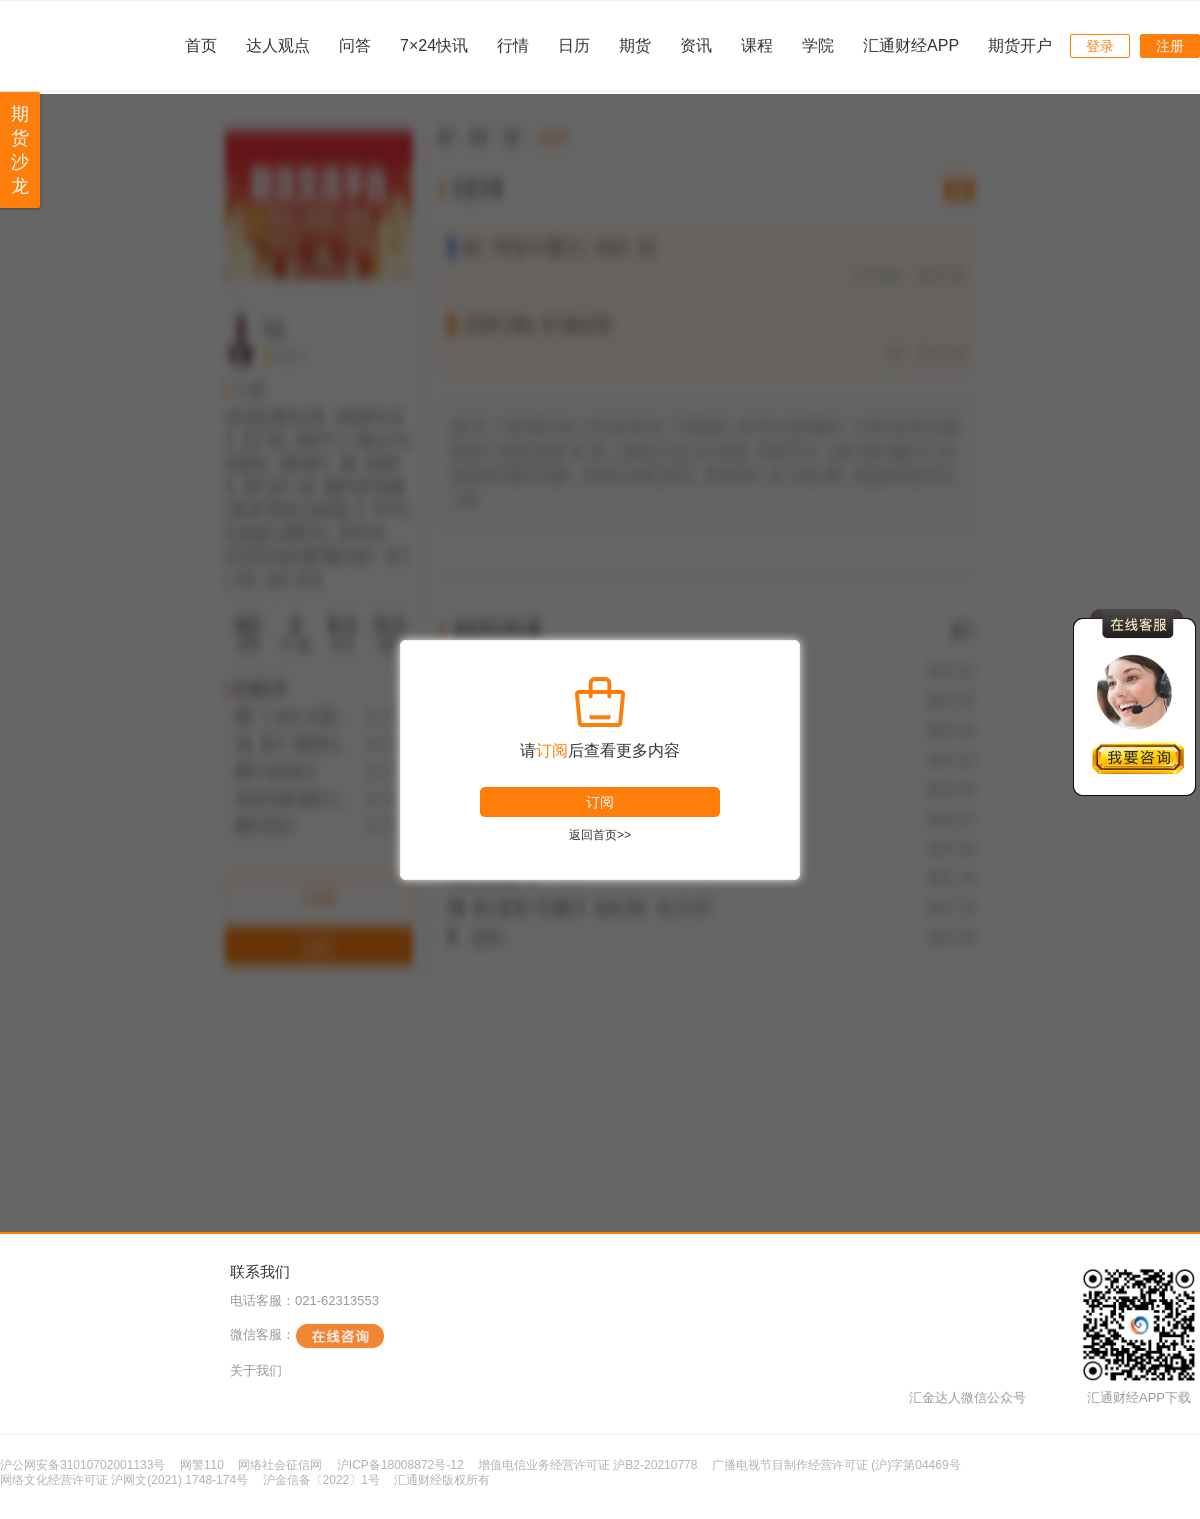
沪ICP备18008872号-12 (400, 1465)
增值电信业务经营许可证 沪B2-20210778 (587, 1465)
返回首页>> (600, 835)
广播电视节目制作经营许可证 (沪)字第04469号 (836, 1465)
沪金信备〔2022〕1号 (321, 1480)
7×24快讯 (434, 45)
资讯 (696, 45)
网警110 (202, 1465)
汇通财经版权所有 (442, 1480)
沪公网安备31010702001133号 (82, 1465)
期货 (635, 45)
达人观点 (278, 45)
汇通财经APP (911, 45)
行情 (513, 45)
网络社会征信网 (280, 1465)
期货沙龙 (20, 150)
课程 (757, 45)
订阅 (600, 802)
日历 (574, 45)
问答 (355, 45)
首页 (201, 45)
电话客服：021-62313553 (304, 1300)
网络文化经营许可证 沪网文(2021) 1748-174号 (124, 1480)
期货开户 (1020, 45)
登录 (1100, 46)
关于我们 (256, 1370)
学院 (818, 45)
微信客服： (307, 1336)
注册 (1170, 46)
